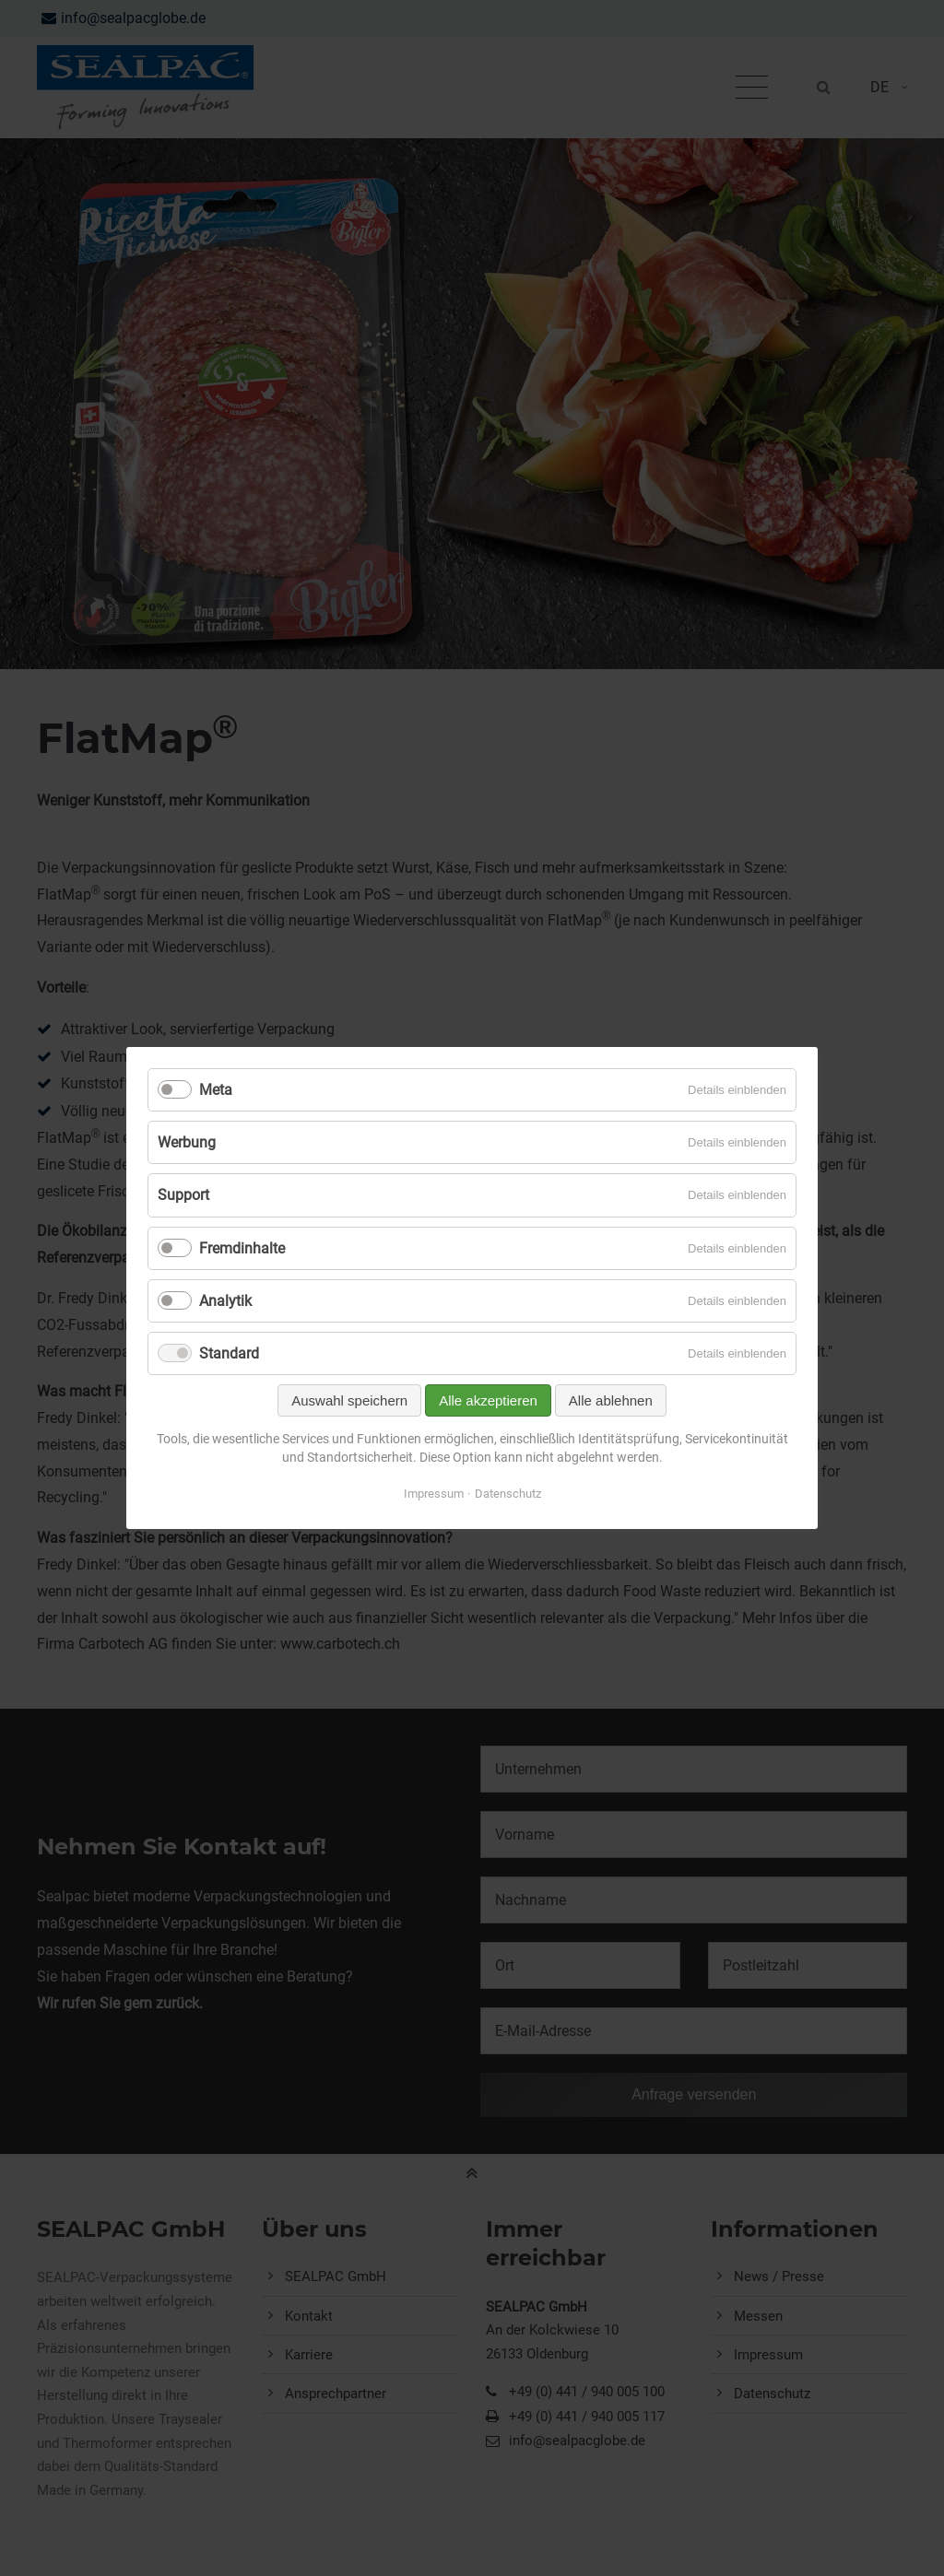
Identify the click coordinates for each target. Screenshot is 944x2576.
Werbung (187, 1142)
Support (183, 1195)
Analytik (225, 1301)
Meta (215, 1090)
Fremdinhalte (242, 1248)
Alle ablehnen (611, 1400)
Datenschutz (508, 1493)
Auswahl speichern (349, 1400)
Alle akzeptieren (488, 1400)
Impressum (434, 1493)
